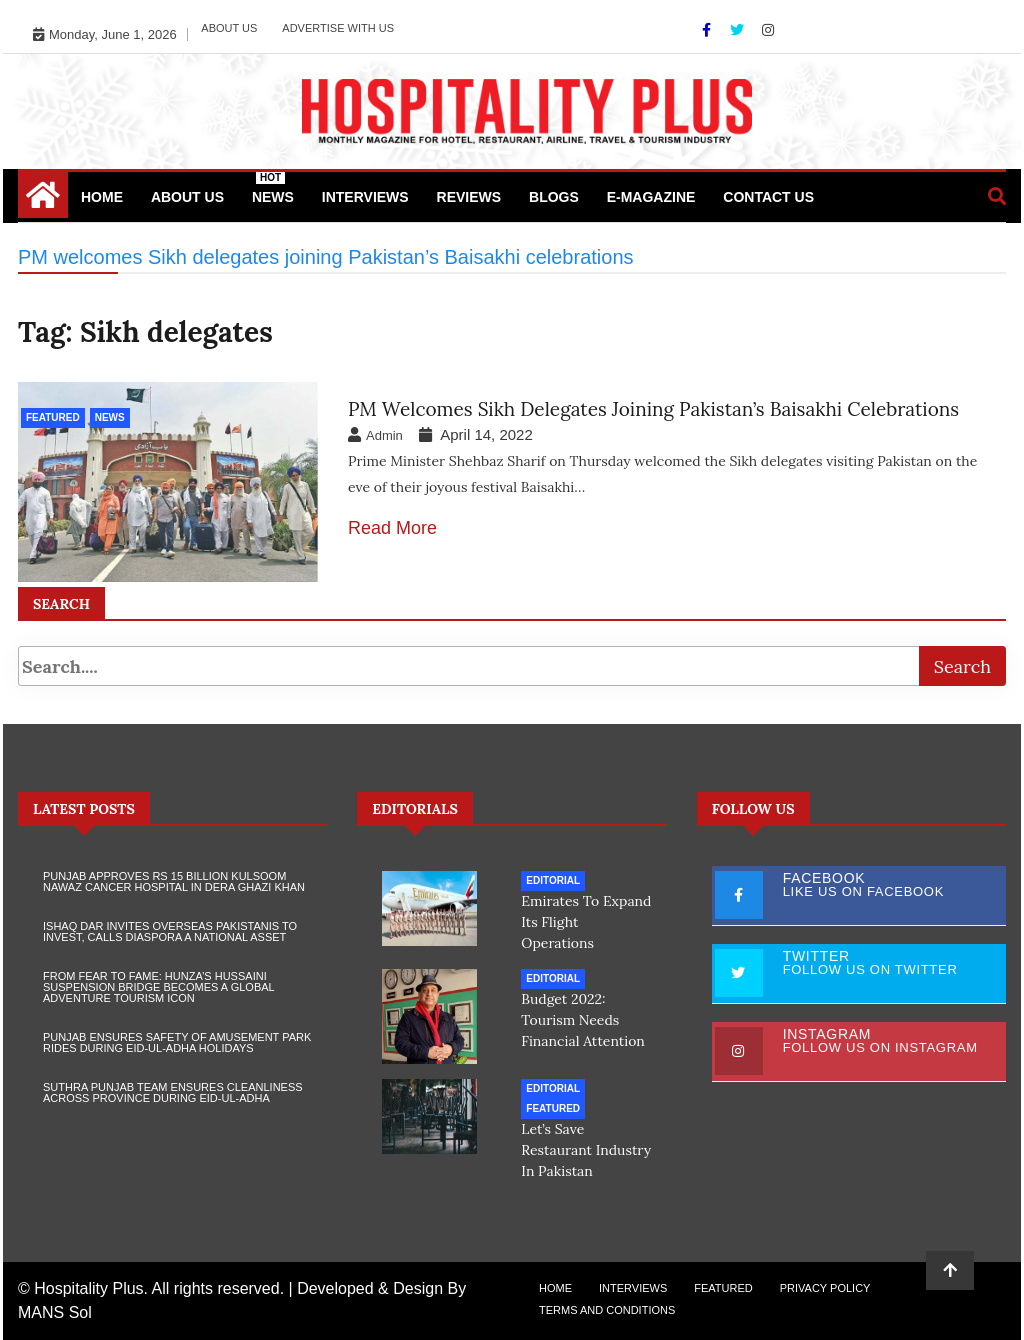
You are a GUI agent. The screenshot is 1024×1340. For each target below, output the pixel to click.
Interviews (365, 197)
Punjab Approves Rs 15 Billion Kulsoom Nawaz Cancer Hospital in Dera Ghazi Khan (174, 881)
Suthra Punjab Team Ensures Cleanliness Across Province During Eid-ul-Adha (173, 1092)
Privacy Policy (825, 1288)
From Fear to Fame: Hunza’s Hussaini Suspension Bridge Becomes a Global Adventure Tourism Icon (158, 987)
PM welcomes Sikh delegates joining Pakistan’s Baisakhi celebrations (653, 409)
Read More (392, 528)
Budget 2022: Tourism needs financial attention (583, 1020)
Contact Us (768, 197)
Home (102, 197)
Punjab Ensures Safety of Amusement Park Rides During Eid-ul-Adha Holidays (177, 1042)
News (273, 188)
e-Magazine (651, 197)
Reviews (469, 197)
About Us (229, 28)
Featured (53, 417)
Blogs (554, 197)
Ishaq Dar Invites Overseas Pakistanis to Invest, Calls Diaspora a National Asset (170, 931)
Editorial (553, 880)
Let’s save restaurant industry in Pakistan (586, 1150)
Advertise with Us (338, 28)
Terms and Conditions (607, 1310)
